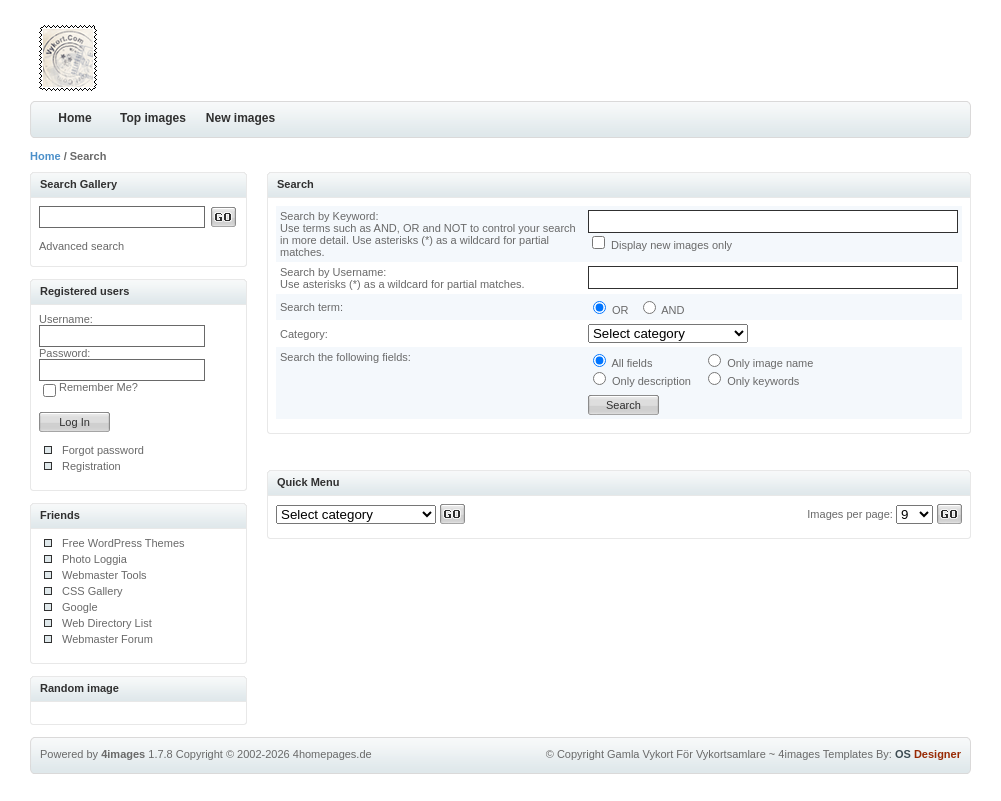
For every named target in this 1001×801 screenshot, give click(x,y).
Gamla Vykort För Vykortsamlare (686, 754)
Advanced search (81, 246)
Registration (91, 466)
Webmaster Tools (104, 575)
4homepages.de (332, 754)
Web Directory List (107, 623)
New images (240, 118)
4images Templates (825, 754)
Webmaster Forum (107, 639)
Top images (153, 118)
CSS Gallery (92, 591)
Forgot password (103, 450)
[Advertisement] (737, 55)
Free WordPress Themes (123, 543)
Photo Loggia (94, 559)
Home (74, 118)
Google (79, 607)
